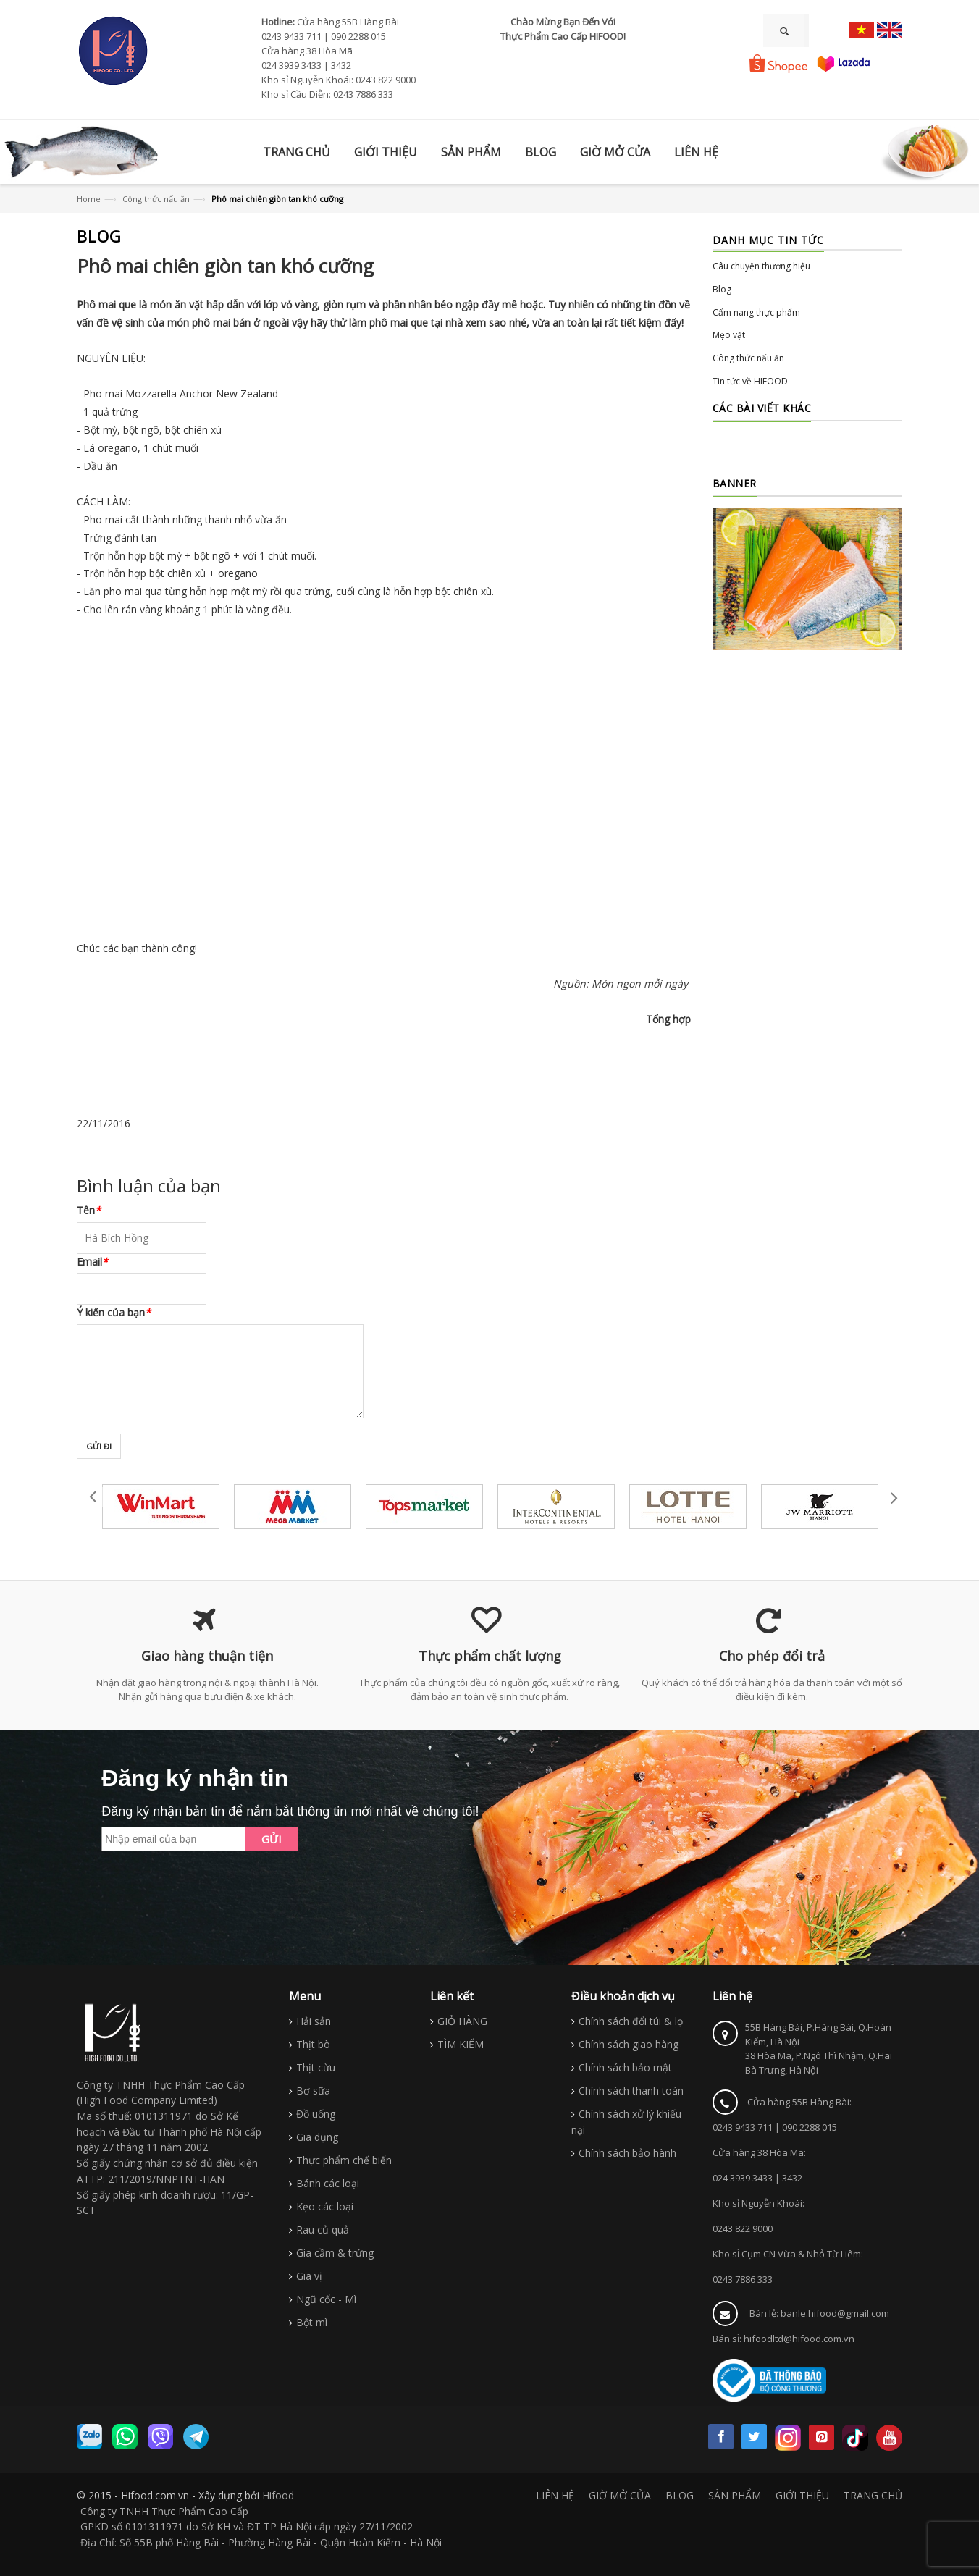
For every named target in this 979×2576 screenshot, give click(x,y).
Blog (722, 289)
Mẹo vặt (729, 335)
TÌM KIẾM (460, 2044)
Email (92, 1261)
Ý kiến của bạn (114, 1312)
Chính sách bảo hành (627, 2153)
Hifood (278, 2495)
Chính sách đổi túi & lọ (631, 2021)
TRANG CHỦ (873, 2495)
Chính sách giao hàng (628, 2044)
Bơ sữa (313, 2090)
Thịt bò (313, 2044)
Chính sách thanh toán (631, 2090)
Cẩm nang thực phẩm (756, 312)
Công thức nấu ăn (156, 198)
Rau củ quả (322, 2229)
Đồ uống (315, 2114)
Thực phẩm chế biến (344, 2160)
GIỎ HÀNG (462, 2021)
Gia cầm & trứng (335, 2253)
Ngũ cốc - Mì (326, 2299)
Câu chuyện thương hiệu (761, 266)
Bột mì (311, 2322)
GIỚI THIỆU (802, 2495)
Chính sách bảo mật (625, 2067)
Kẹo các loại (324, 2206)
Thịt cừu (315, 2067)
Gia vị (309, 2276)
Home (89, 198)
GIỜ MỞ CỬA (620, 2495)
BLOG (679, 2495)
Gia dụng (317, 2137)
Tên (89, 1210)
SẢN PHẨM (734, 2495)
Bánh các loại (327, 2183)
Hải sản (313, 2021)
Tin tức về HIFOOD (750, 381)
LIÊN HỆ (555, 2495)
